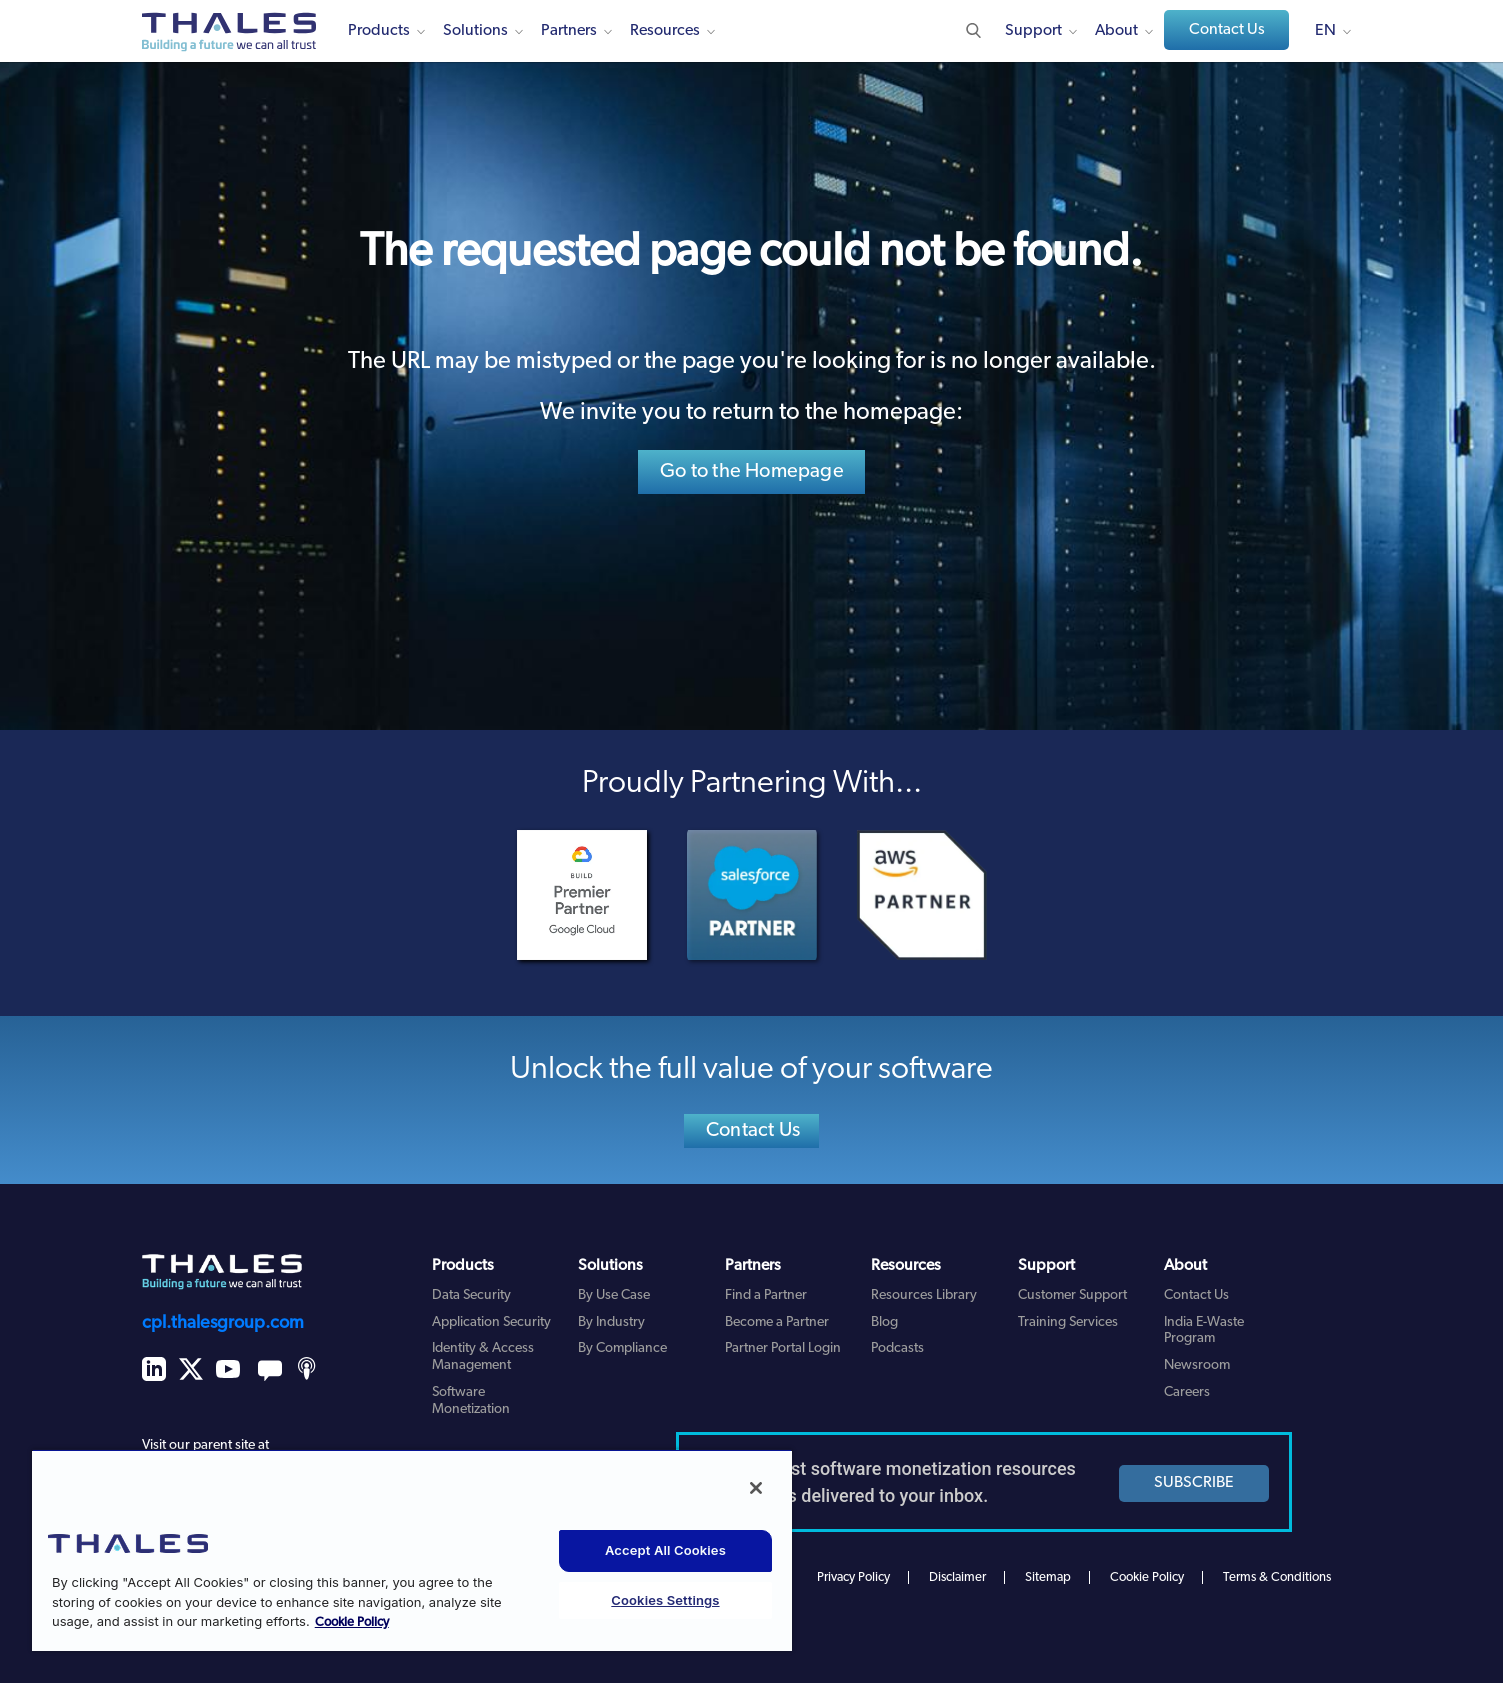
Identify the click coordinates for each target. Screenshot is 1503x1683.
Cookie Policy (1147, 1577)
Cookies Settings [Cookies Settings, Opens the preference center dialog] (665, 1600)
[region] (412, 1550)
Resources (665, 31)
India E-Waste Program (1204, 1331)
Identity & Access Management (483, 1357)
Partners (569, 31)
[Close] (756, 1488)
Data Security (471, 1295)
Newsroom (1197, 1365)
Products (379, 31)
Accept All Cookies (665, 1550)
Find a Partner (766, 1295)
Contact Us (1227, 30)
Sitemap (1048, 1577)
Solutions (475, 31)
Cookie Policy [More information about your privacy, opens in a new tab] (352, 1622)
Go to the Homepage (752, 472)
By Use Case (614, 1295)
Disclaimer (957, 1577)
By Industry (611, 1322)
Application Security (491, 1322)
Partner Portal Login (783, 1348)
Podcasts (897, 1348)
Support (1033, 31)
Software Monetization (471, 1401)
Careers (1187, 1392)
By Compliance (622, 1348)
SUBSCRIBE (1194, 1483)
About (1116, 31)
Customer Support (1072, 1295)
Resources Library (924, 1295)
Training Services (1068, 1322)
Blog (884, 1322)
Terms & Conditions (1277, 1577)
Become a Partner (777, 1322)
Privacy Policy (853, 1577)
